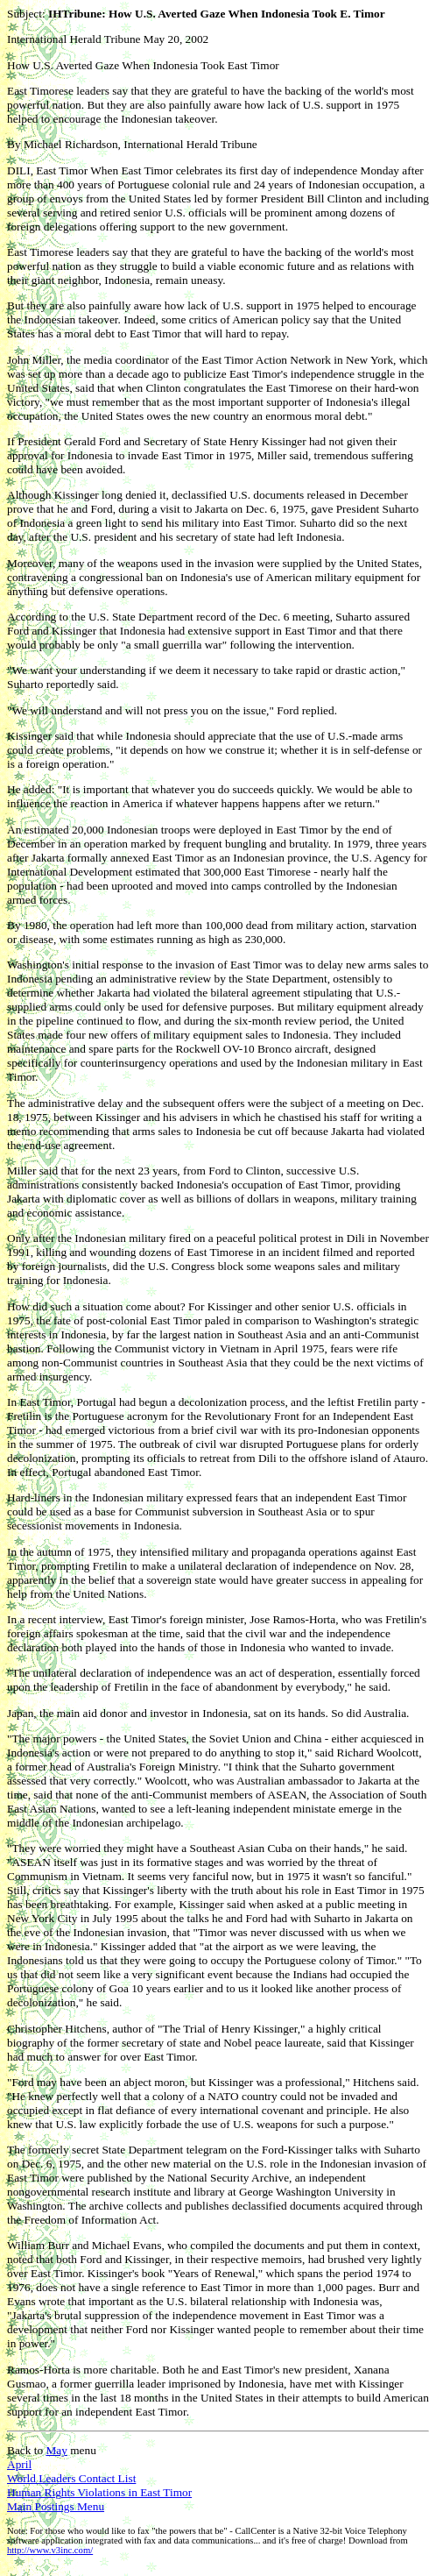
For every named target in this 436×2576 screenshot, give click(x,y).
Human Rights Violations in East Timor (99, 2492)
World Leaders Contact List (71, 2478)
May (56, 2450)
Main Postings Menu (55, 2506)
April (19, 2464)
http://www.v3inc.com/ (50, 2550)
